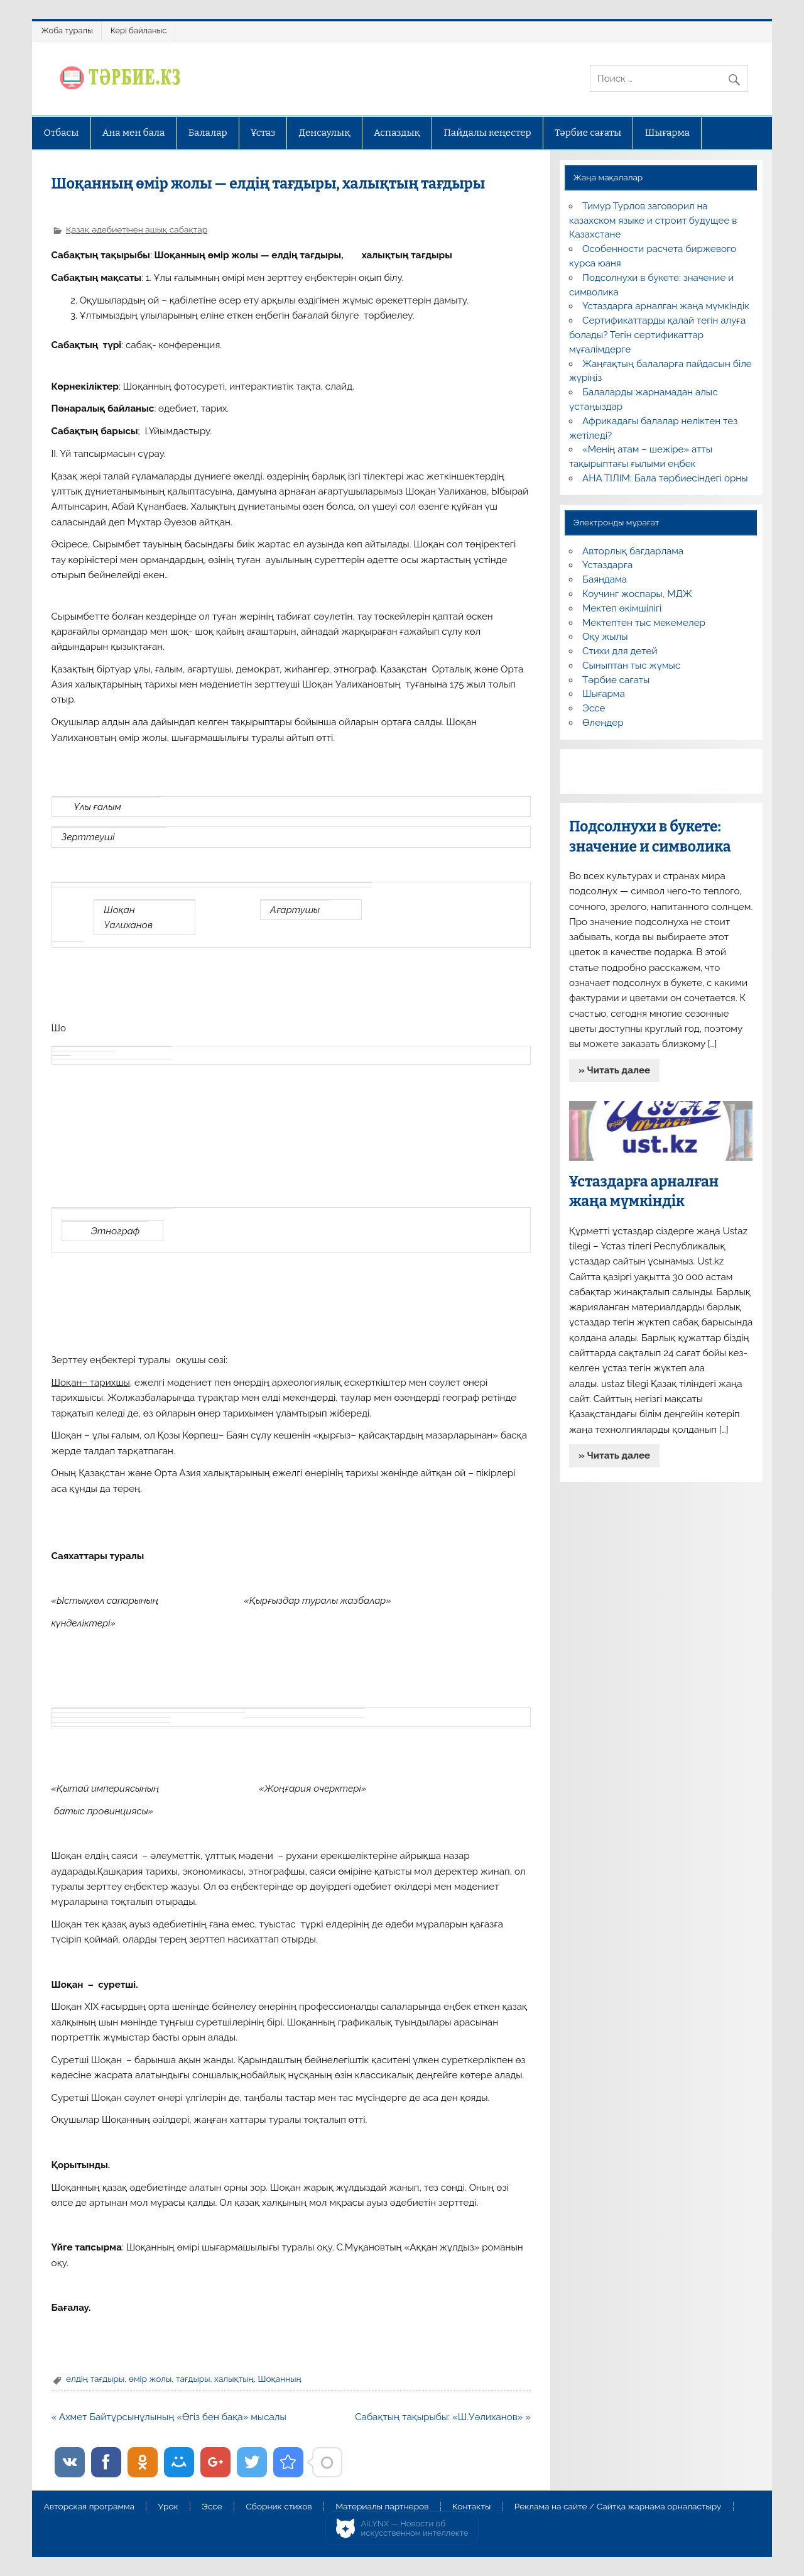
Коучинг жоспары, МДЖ (637, 594)
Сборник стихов (279, 2506)
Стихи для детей (619, 651)
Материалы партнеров (381, 2506)
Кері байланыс (139, 30)
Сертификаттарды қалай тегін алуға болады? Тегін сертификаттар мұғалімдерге (657, 335)
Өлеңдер (602, 722)
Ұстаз (263, 132)
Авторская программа (88, 2506)
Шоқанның (279, 2379)
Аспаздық (397, 132)
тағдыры (193, 2379)
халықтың (234, 2379)
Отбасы (61, 132)
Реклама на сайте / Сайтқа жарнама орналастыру (618, 2506)
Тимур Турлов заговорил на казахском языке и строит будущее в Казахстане (653, 220)
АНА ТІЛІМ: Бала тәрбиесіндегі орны (664, 478)
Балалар (207, 132)
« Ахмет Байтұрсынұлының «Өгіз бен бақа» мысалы (169, 2417)
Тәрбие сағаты (588, 132)
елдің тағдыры (95, 2379)
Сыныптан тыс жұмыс (631, 665)
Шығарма (667, 132)
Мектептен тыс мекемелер (643, 622)
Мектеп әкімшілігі (621, 608)
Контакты (471, 2506)
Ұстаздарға (607, 565)
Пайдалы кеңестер (487, 132)
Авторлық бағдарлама (632, 551)
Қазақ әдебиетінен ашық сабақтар (136, 229)
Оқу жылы (604, 636)
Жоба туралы (66, 30)
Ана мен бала (133, 132)
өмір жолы (150, 2379)
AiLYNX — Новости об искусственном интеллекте (415, 2528)
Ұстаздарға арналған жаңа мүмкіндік (665, 306)
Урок (168, 2506)
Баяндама (604, 579)
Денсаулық (324, 132)
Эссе (593, 708)
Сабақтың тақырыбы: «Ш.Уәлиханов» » (443, 2417)
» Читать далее (614, 1070)
